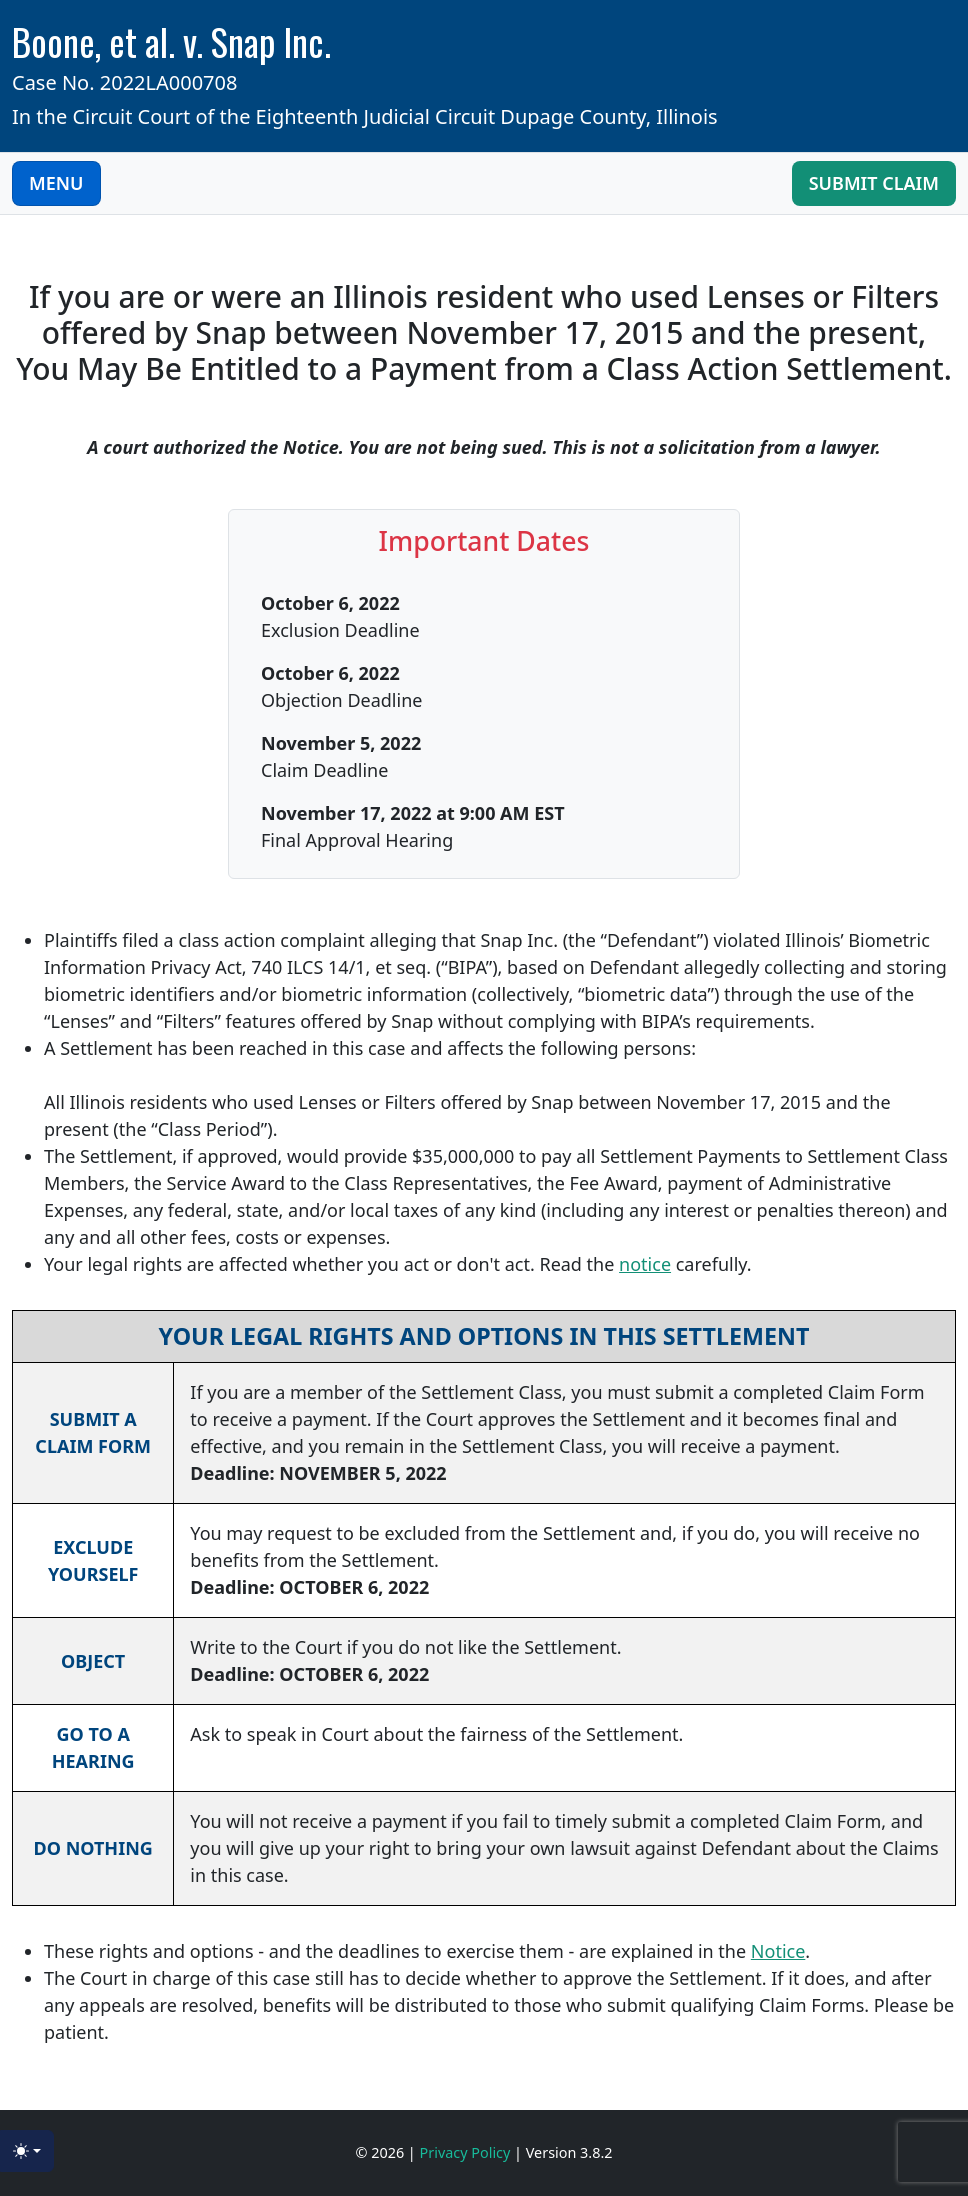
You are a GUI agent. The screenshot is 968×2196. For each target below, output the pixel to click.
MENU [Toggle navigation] (56, 183)
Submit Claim (874, 183)
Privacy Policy (467, 2152)
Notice (778, 1951)
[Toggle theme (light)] (27, 2151)
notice (645, 1264)
